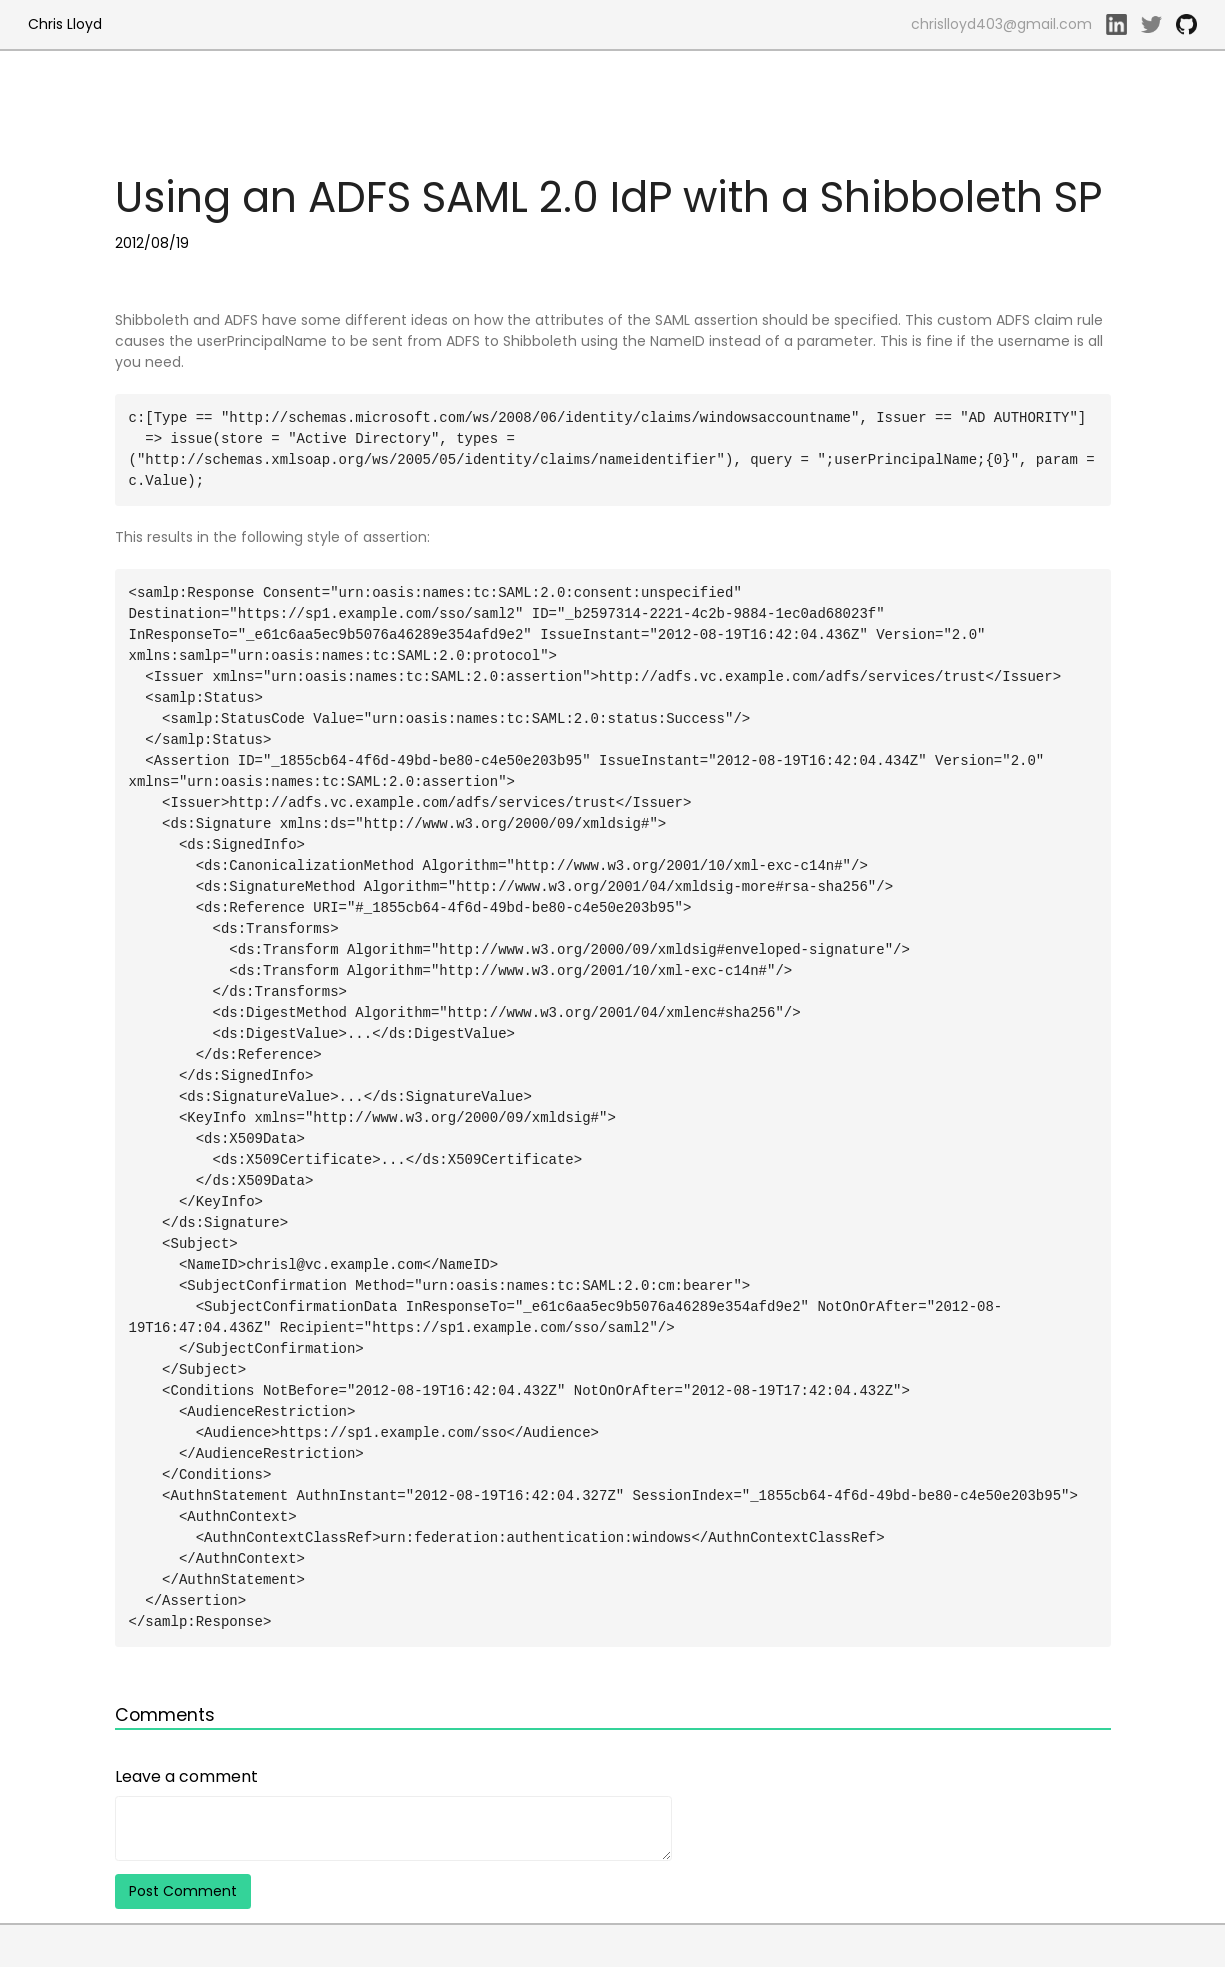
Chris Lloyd (65, 24)
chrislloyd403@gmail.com (1001, 24)
